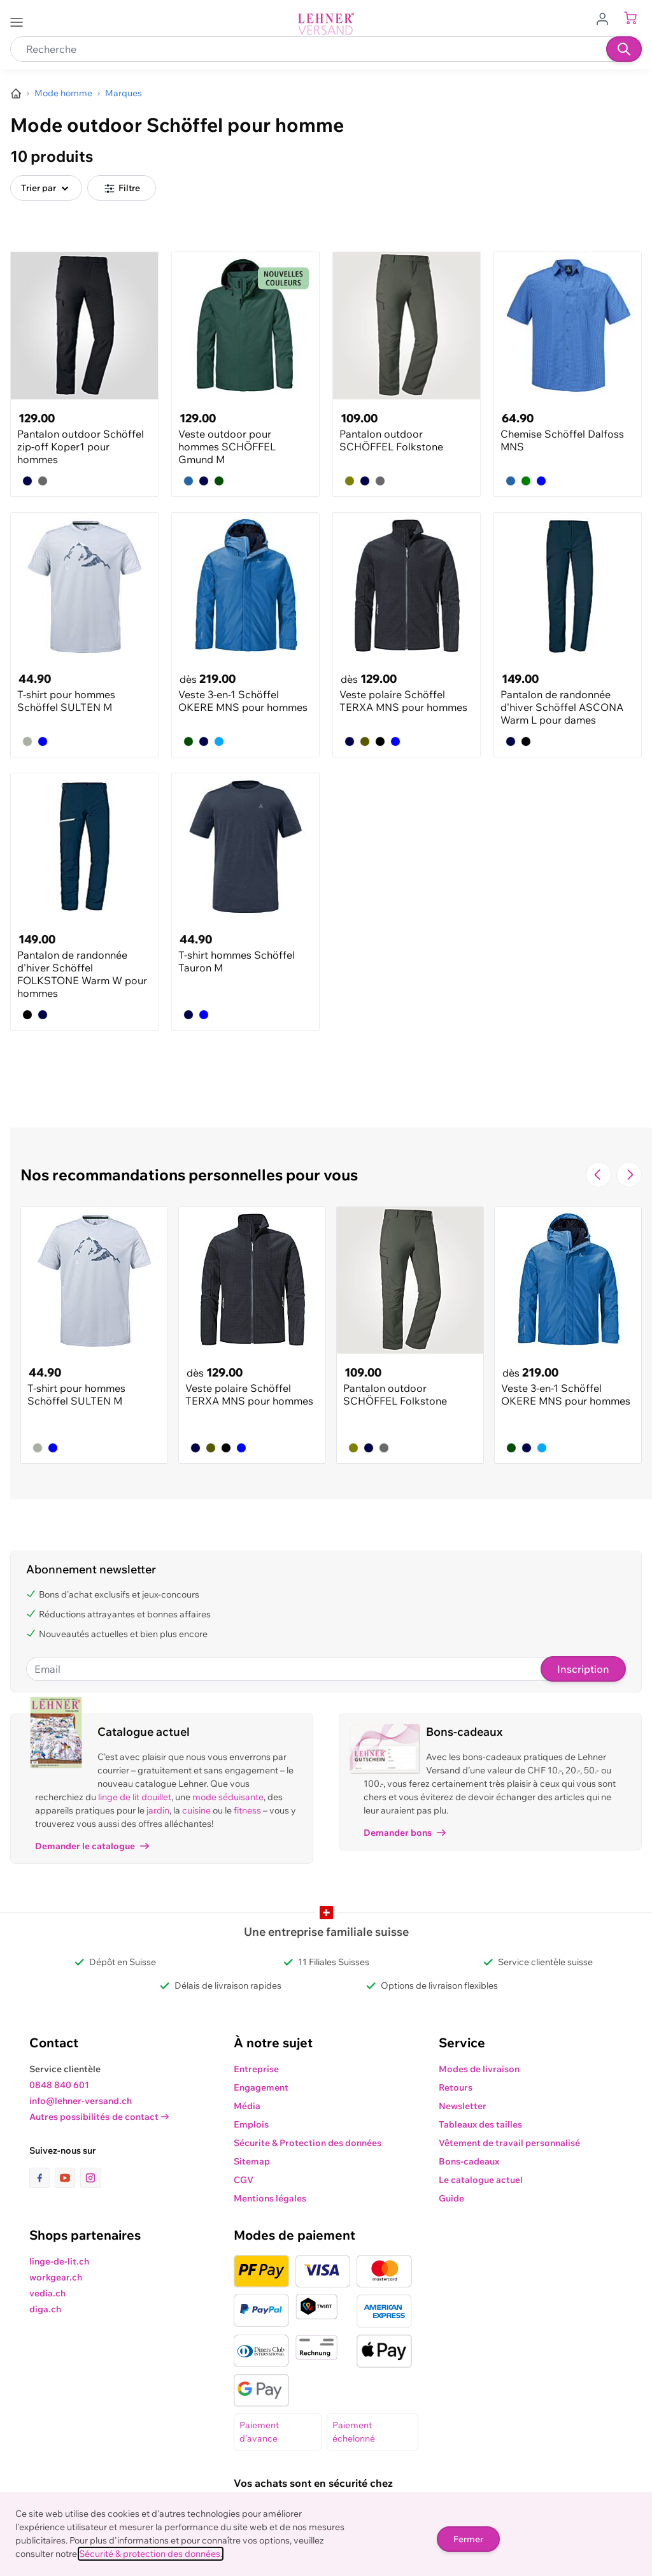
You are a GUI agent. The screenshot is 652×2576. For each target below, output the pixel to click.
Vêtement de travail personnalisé (509, 2143)
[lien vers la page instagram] (90, 2178)
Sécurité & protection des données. (150, 2553)
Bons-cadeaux (469, 2161)
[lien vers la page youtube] (67, 2178)
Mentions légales (270, 2198)
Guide (451, 2198)
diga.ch (45, 2309)
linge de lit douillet (134, 1797)
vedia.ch (47, 2293)
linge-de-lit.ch (59, 2261)
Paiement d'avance (259, 2431)
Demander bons (405, 1832)
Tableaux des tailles (480, 2124)
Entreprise (256, 2069)
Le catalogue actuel (481, 2180)
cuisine (196, 1810)
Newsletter (462, 2106)
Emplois (251, 2124)
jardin (157, 1810)
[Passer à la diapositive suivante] (629, 1174)
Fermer (468, 2539)
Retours (455, 2087)
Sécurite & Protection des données (307, 2143)
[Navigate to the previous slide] (598, 1174)
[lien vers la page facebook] (42, 2178)
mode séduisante (228, 1797)
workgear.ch (55, 2277)
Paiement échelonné (353, 2431)
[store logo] (326, 24)
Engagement (261, 2087)
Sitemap (252, 2161)
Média (247, 2106)
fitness (247, 1810)
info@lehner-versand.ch (80, 2101)
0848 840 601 (59, 2085)
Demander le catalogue (92, 1846)
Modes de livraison (479, 2069)
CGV (243, 2180)
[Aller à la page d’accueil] (16, 93)
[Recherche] (624, 49)
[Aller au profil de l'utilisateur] (606, 18)
